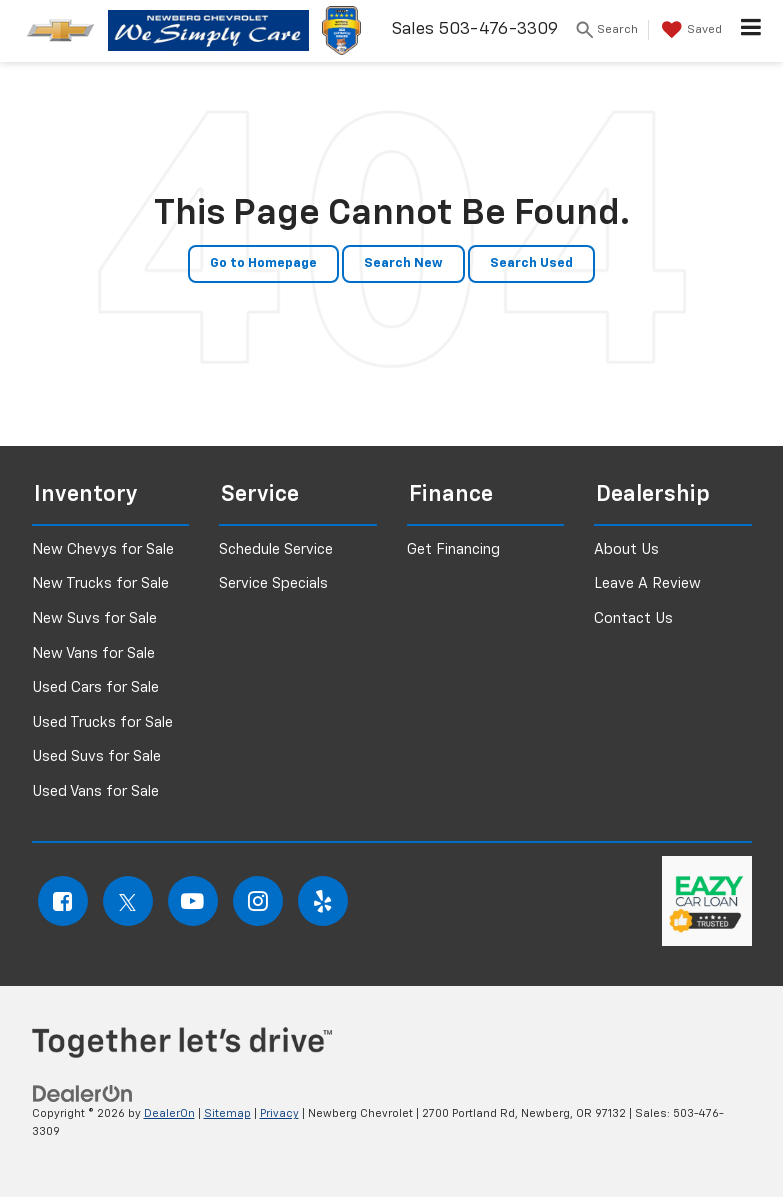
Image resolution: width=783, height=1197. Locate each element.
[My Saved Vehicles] (689, 30)
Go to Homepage (263, 263)
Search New (403, 263)
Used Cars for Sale (95, 687)
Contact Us (633, 618)
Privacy (279, 1113)
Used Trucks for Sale (102, 722)
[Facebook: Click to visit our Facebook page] (63, 901)
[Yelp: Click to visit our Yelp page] (323, 901)
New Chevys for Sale (103, 549)
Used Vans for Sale (95, 791)
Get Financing (453, 549)
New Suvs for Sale (94, 618)
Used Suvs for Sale (96, 756)
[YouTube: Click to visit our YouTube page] (193, 901)
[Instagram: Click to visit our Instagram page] (258, 901)
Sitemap (227, 1113)
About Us (626, 549)
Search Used (531, 263)
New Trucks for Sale (100, 583)
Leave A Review (647, 583)
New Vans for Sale (93, 653)
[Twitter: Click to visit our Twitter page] (128, 901)
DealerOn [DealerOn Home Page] (169, 1113)
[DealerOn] (83, 1093)
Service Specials (273, 583)
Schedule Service (276, 549)
